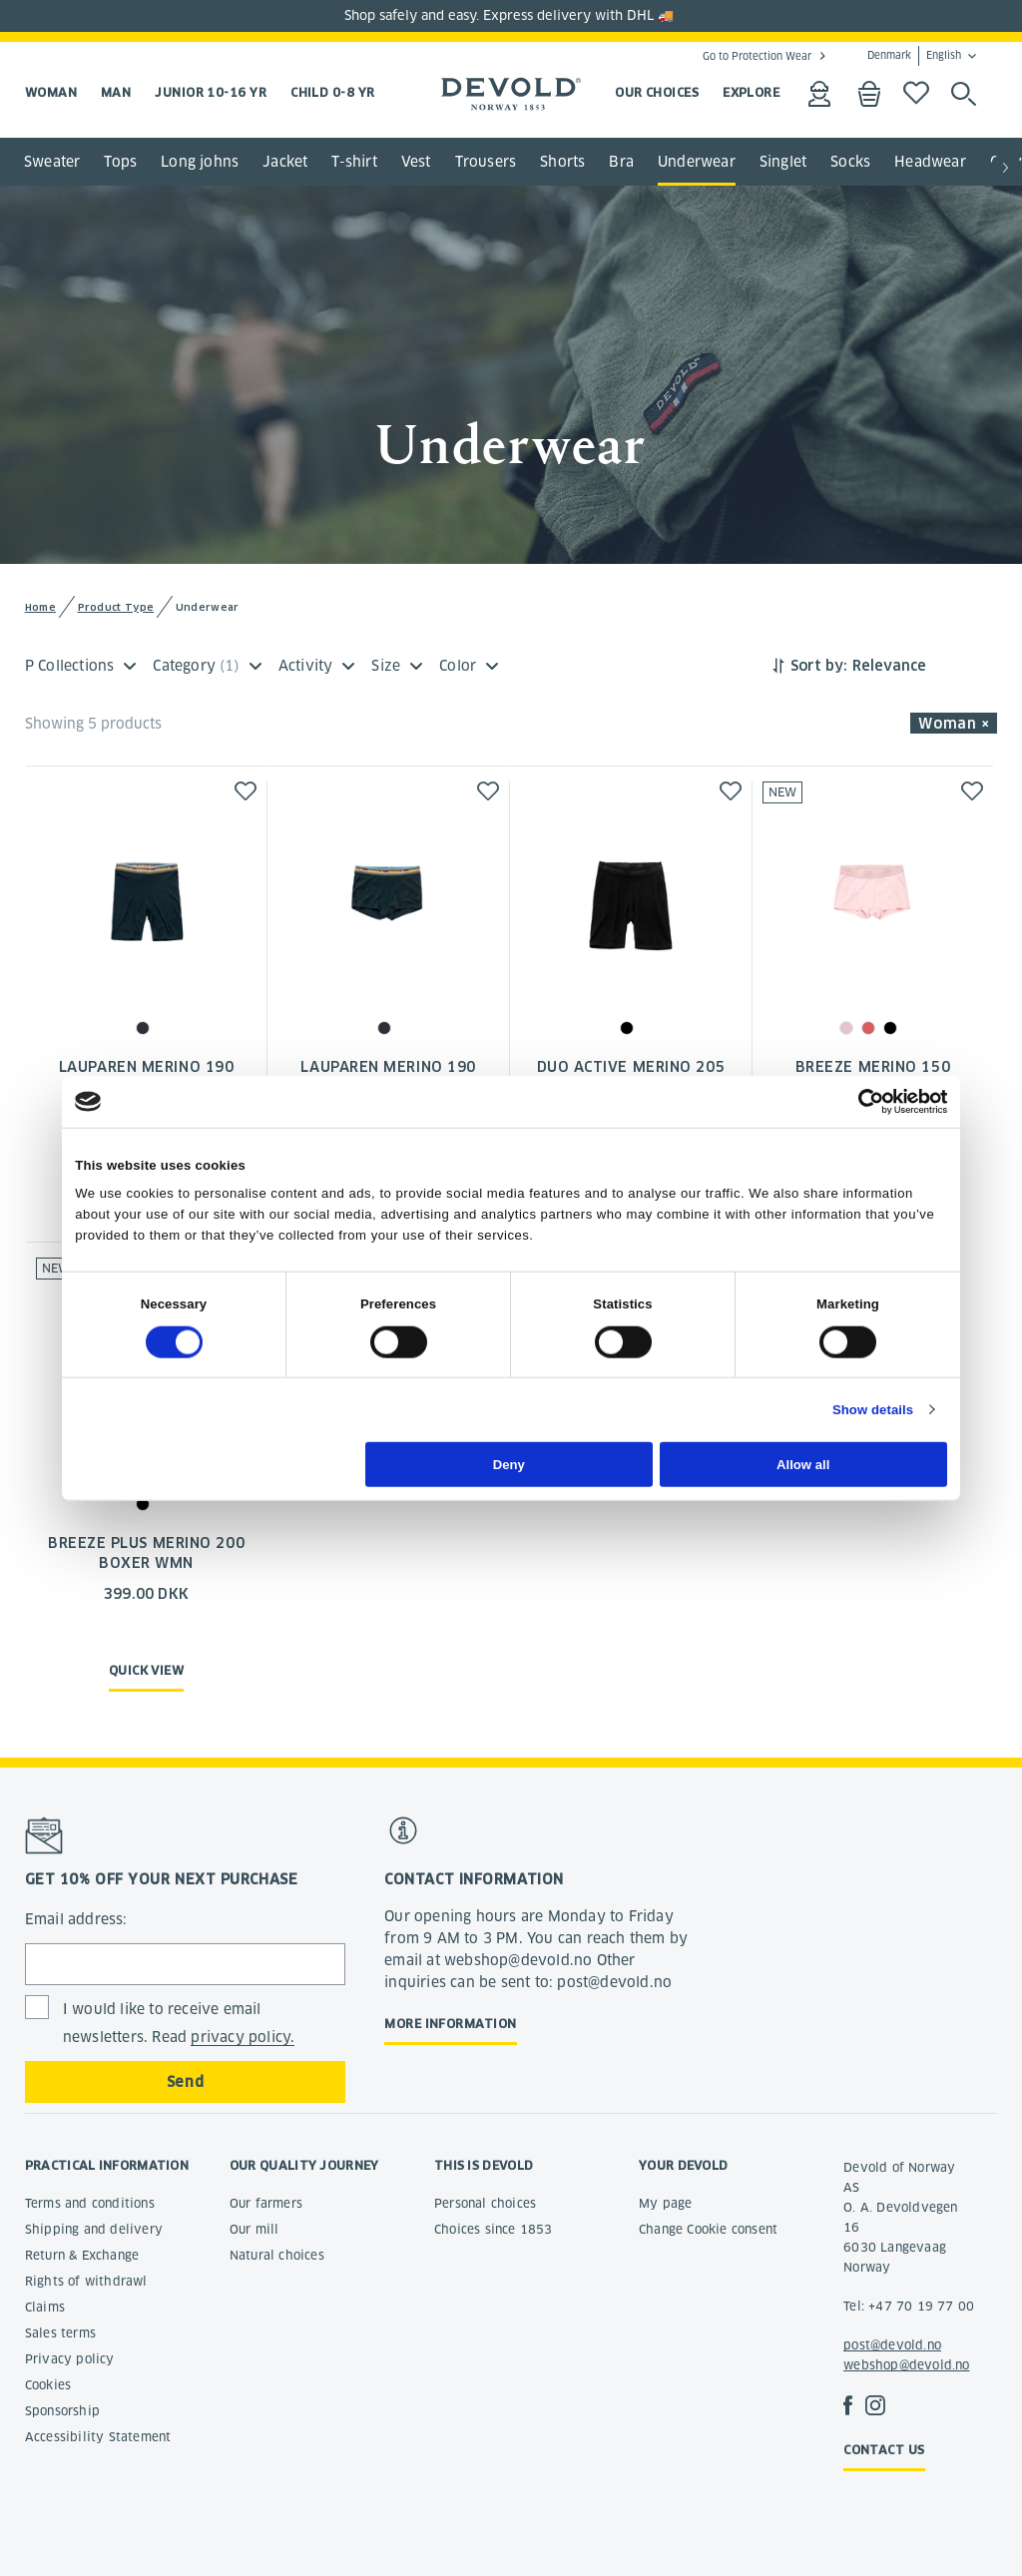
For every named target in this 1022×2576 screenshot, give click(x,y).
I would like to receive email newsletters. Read (179, 2023)
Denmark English (914, 56)
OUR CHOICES (657, 92)
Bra (621, 162)
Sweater (52, 162)
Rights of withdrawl (86, 2281)
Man (116, 92)
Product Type (116, 607)
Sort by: (818, 666)
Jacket (284, 162)
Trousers (486, 162)
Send (185, 2082)
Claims (45, 2307)
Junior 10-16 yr (210, 92)
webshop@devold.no (906, 2364)
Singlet (783, 162)
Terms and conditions (90, 2203)
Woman (51, 92)
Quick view (147, 1670)
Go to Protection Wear (757, 56)
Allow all (802, 1463)
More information (450, 2023)
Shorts (562, 162)
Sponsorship (62, 2410)
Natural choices (277, 2255)
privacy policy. (242, 2037)
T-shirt (353, 162)
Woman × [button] (953, 724)
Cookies (48, 2384)
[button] (1006, 169)
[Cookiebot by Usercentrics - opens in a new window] (859, 1101)
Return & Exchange (82, 2255)
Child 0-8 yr (332, 92)
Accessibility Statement (98, 2436)
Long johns (200, 162)
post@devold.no (892, 2344)
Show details (872, 1409)
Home (40, 607)
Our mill (254, 2229)
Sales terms (60, 2332)
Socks (850, 162)
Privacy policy (70, 2358)
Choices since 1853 (493, 2229)
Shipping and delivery (94, 2229)
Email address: (76, 1919)
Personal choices (485, 2203)
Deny (509, 1463)
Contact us (884, 2449)
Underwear (697, 162)
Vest (416, 162)
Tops (120, 162)
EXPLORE (751, 92)
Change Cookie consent (708, 2229)
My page (665, 2203)
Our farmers (266, 2203)
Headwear (930, 162)
